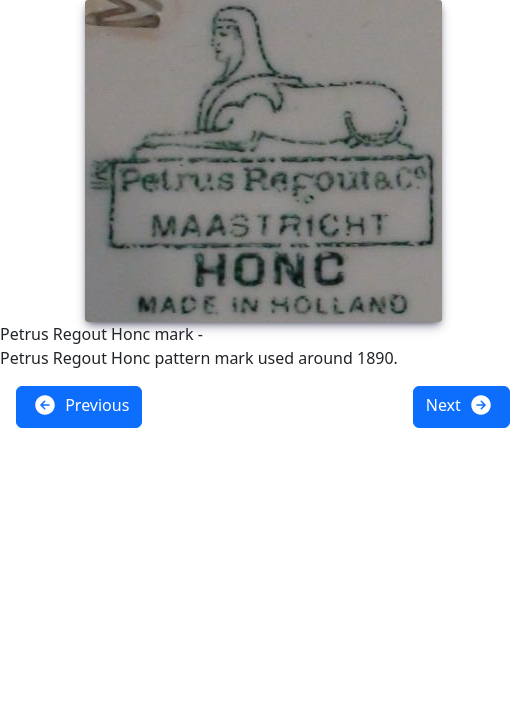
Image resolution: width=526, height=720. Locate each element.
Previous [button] (81, 405)
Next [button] (459, 405)
